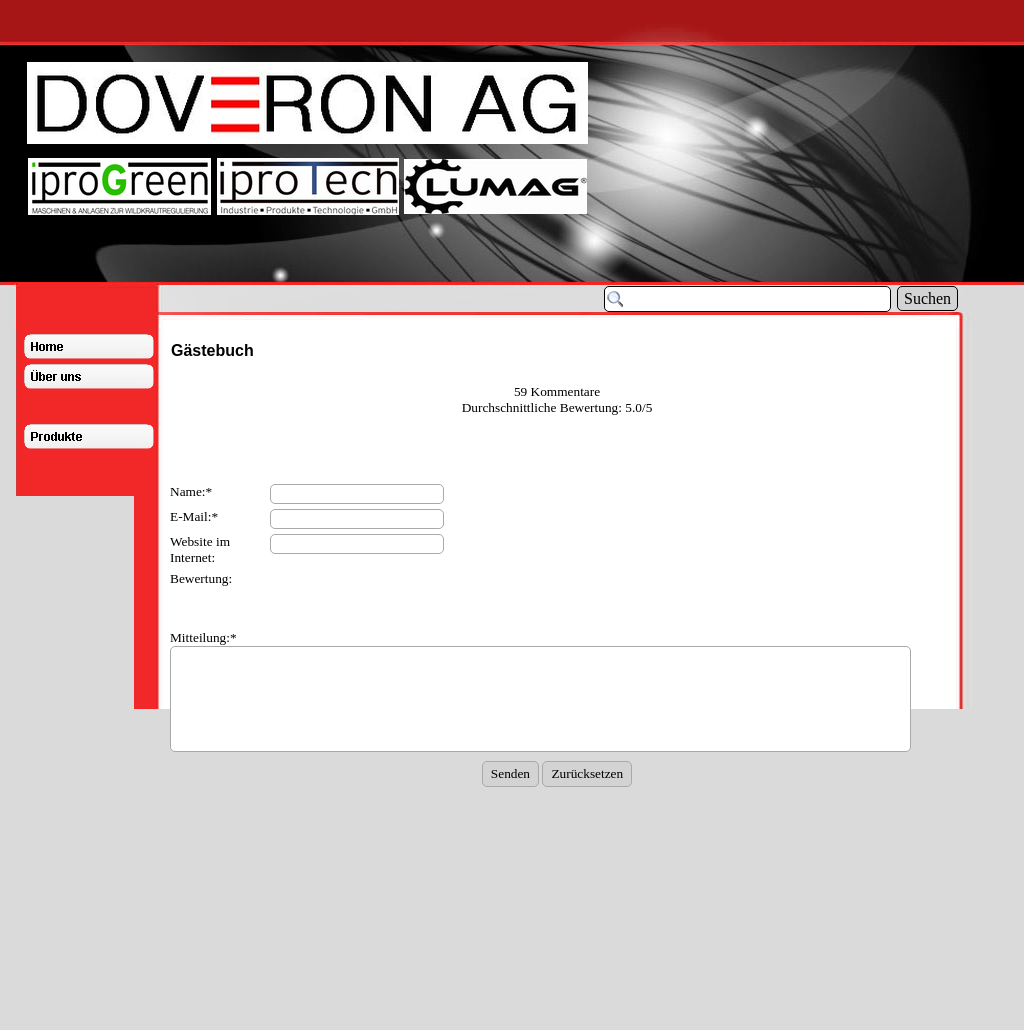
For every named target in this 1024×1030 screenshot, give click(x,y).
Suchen (927, 298)
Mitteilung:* (203, 637)
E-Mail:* (194, 516)
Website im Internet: (200, 549)
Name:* (191, 491)
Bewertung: (201, 578)
